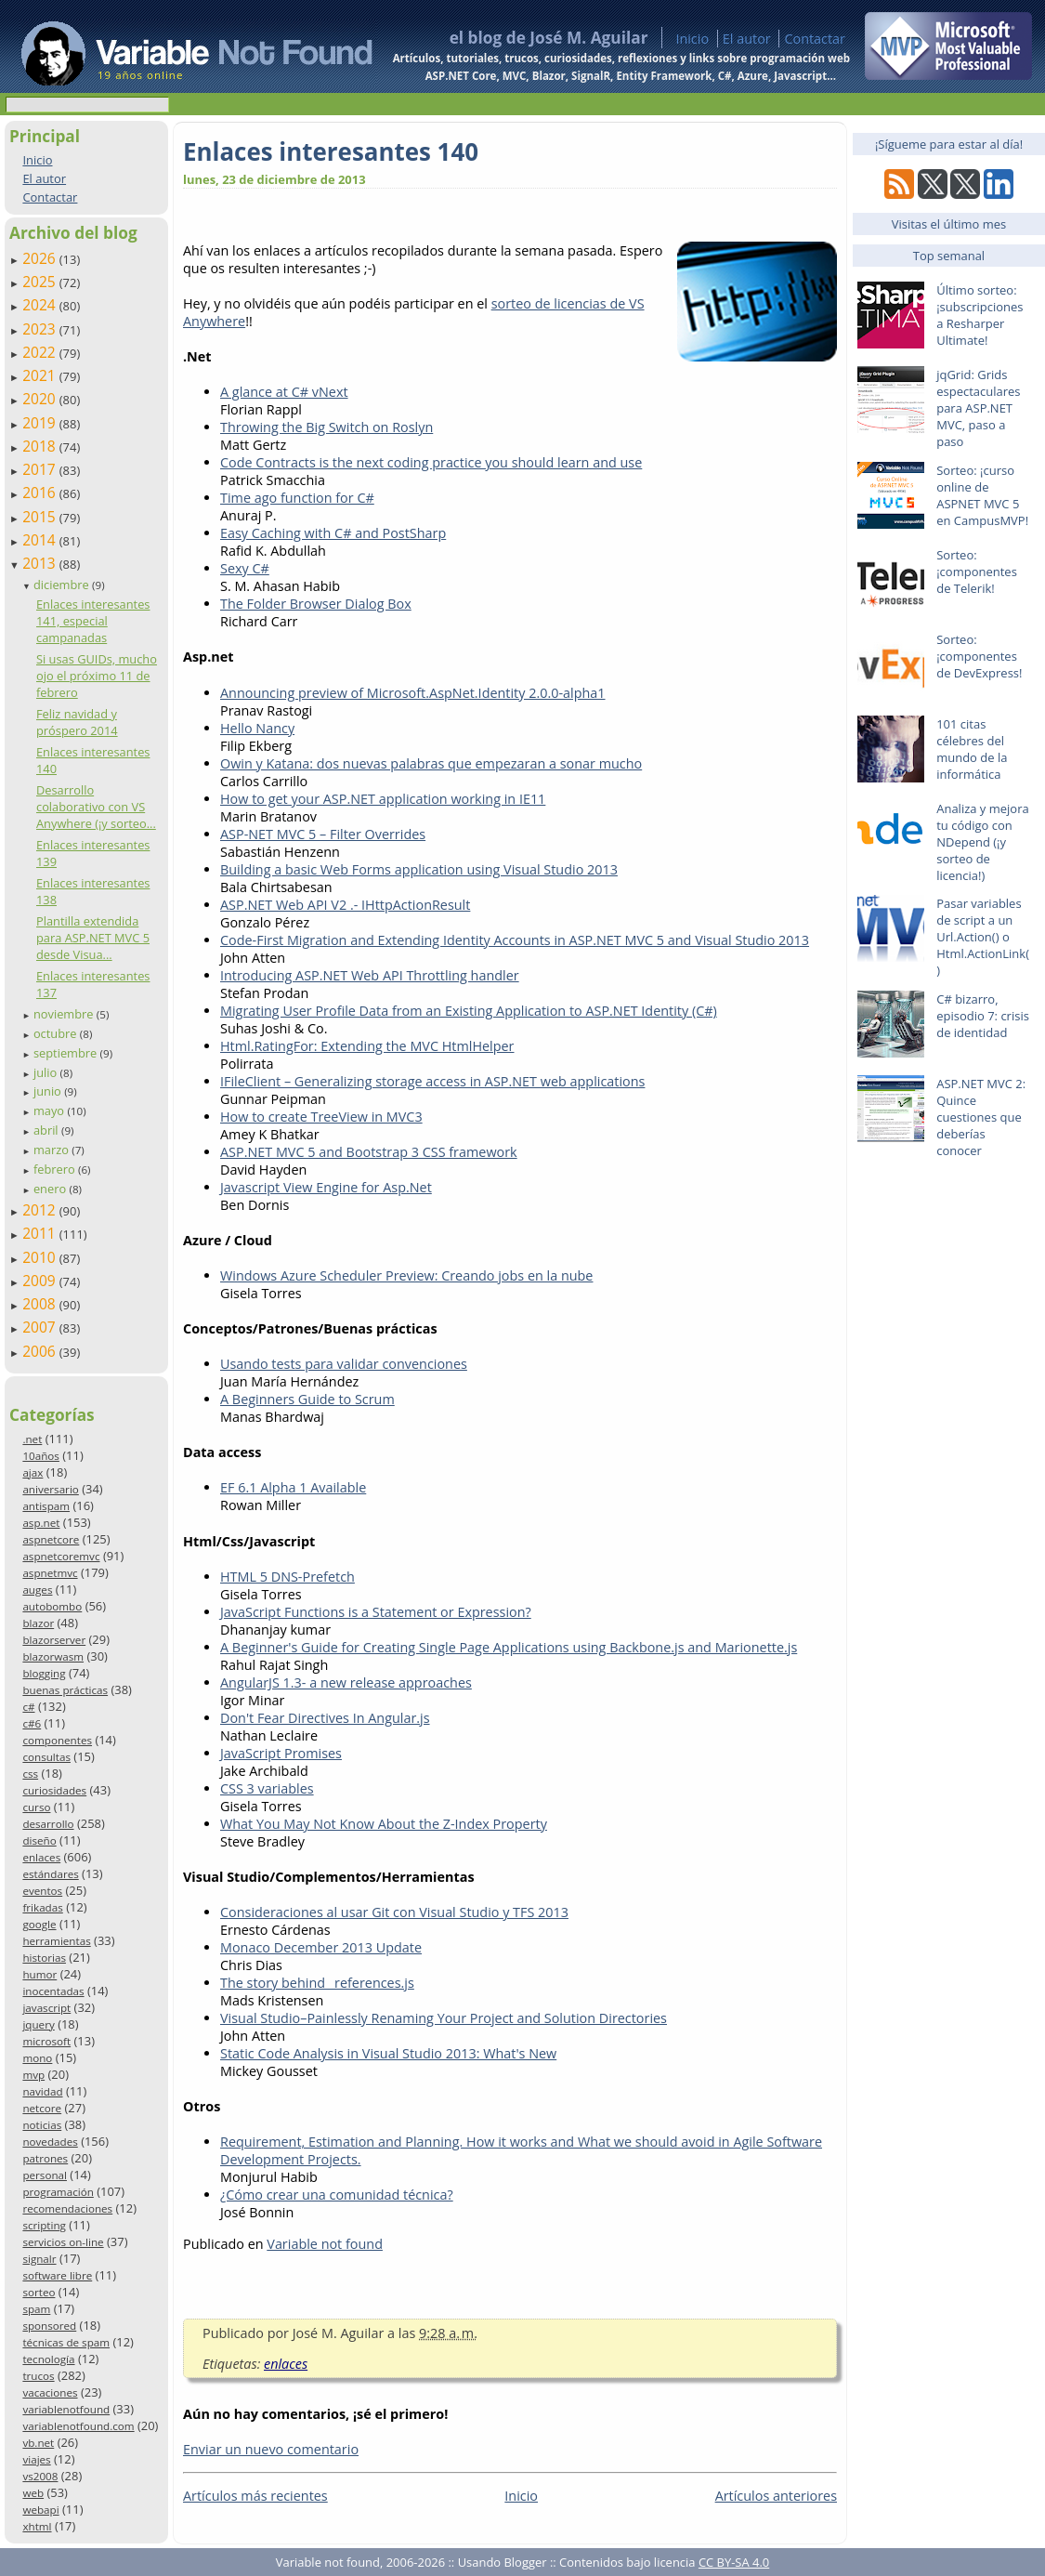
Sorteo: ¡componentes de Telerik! (976, 571)
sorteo (38, 2292)
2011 (40, 1233)
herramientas (56, 1941)
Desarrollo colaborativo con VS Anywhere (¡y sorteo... (96, 807)
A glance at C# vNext (284, 392)
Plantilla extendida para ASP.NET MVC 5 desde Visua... (93, 938)
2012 (40, 1210)
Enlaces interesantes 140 (330, 151)
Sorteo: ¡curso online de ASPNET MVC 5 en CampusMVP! (982, 495)
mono (37, 2058)
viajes (36, 2459)
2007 (40, 1327)
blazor (38, 1623)
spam (36, 2309)
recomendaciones (67, 2208)
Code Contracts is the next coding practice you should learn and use (431, 462)
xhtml (36, 2526)
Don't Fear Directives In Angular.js (325, 1718)
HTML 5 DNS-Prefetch (287, 1576)
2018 (40, 446)
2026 (40, 258)
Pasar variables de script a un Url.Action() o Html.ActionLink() (982, 937)
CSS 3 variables (267, 1788)
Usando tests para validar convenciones (343, 1364)
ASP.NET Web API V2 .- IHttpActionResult (345, 904)
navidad (42, 2091)
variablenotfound (66, 2409)
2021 (40, 375)
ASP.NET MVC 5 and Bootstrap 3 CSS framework (368, 1152)
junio (48, 1091)
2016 (40, 492)
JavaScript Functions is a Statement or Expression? (375, 1612)
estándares (50, 1874)
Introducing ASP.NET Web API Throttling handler (369, 975)
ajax (32, 1472)
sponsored (49, 2326)
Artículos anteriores (776, 2495)
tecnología (48, 2359)
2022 (40, 352)
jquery (38, 2024)
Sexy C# (244, 568)
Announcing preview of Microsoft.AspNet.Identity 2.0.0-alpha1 (413, 693)
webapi (40, 2510)
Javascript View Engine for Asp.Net (326, 1187)
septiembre (66, 1053)
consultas (46, 1757)
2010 (40, 1257)
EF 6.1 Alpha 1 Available (293, 1487)
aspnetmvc (49, 1573)
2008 (40, 1304)
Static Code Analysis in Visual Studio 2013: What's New (388, 2053)
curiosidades (54, 1790)
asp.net (40, 1523)
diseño (39, 1840)
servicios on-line (62, 2242)
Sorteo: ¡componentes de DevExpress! (979, 656)
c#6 (31, 1723)
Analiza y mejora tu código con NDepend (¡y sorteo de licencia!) (982, 842)
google (39, 1924)
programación (57, 2192)
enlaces (41, 1857)
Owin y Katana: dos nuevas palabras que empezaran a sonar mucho (431, 763)
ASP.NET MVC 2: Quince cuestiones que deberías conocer (980, 1117)
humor (39, 1974)
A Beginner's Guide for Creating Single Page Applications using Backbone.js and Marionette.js (508, 1647)
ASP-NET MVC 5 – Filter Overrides (322, 834)
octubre (56, 1033)
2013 (40, 563)
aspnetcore (50, 1539)
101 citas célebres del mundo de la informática (971, 749)
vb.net (38, 2443)
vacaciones (49, 2392)
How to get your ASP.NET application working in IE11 (382, 799)
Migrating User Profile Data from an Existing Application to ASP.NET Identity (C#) (468, 1010)
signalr (39, 2259)
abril (47, 1130)
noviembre (65, 1013)
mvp (33, 2075)
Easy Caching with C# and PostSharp (333, 533)
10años (40, 1456)
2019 (40, 423)
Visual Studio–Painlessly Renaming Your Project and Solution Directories (443, 2018)
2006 (40, 1351)
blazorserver (53, 1640)
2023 (40, 329)
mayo (50, 1110)
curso (36, 1807)
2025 (40, 281)
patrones (45, 2158)
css (30, 1774)
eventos (42, 1891)
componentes (57, 1740)
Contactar (814, 38)
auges (37, 1590)
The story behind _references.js (317, 1982)
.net (32, 1439)
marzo (52, 1149)
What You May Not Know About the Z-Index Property (383, 1824)
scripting (44, 2225)
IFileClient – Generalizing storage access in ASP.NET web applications (432, 1081)
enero (51, 1188)
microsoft (46, 2041)
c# (28, 1707)
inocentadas (53, 1991)
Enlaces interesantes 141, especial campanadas (93, 621)
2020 (40, 398)
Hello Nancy (257, 728)
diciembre (62, 584)
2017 (40, 469)
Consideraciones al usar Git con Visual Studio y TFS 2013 (394, 1912)
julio (46, 1072)
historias (44, 1958)
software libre (57, 2275)
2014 (40, 540)
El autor (747, 38)
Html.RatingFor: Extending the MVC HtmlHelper (367, 1046)
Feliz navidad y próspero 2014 (77, 722)
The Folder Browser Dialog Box (315, 603)
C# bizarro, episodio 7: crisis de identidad (982, 1016)
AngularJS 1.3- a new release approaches (346, 1682)
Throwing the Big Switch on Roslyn (326, 427)
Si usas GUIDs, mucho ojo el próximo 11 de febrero (96, 676)
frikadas (42, 1907)
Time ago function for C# (297, 497)
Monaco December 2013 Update (321, 1947)
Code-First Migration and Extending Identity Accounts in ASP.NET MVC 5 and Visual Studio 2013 (514, 940)
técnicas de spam (66, 2342)
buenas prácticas (65, 1690)
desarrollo (47, 1824)
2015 (40, 516)
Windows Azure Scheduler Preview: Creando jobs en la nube (406, 1275)
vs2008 (40, 2476)
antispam (46, 1506)
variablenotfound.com (78, 2426)
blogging (43, 1673)
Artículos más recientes (255, 2495)
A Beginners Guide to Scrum (307, 1399)
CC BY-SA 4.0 (734, 2562)
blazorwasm (53, 1656)
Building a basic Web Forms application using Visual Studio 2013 (419, 869)
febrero (55, 1169)
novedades (49, 2142)
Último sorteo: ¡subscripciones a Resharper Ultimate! (979, 315)
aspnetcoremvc (60, 1556)
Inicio (692, 38)
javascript (46, 2008)
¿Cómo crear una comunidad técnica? (336, 2194)
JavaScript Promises (281, 1753)
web (33, 2493)
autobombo (52, 1606)
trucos (38, 2376)
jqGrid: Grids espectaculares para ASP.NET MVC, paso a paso (978, 408)
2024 (40, 305)
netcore (41, 2108)
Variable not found (325, 2244)
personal (44, 2175)
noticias (41, 2125)
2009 (40, 1280)
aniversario (50, 1489)
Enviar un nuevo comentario (271, 2449)
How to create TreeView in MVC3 (321, 1116)
